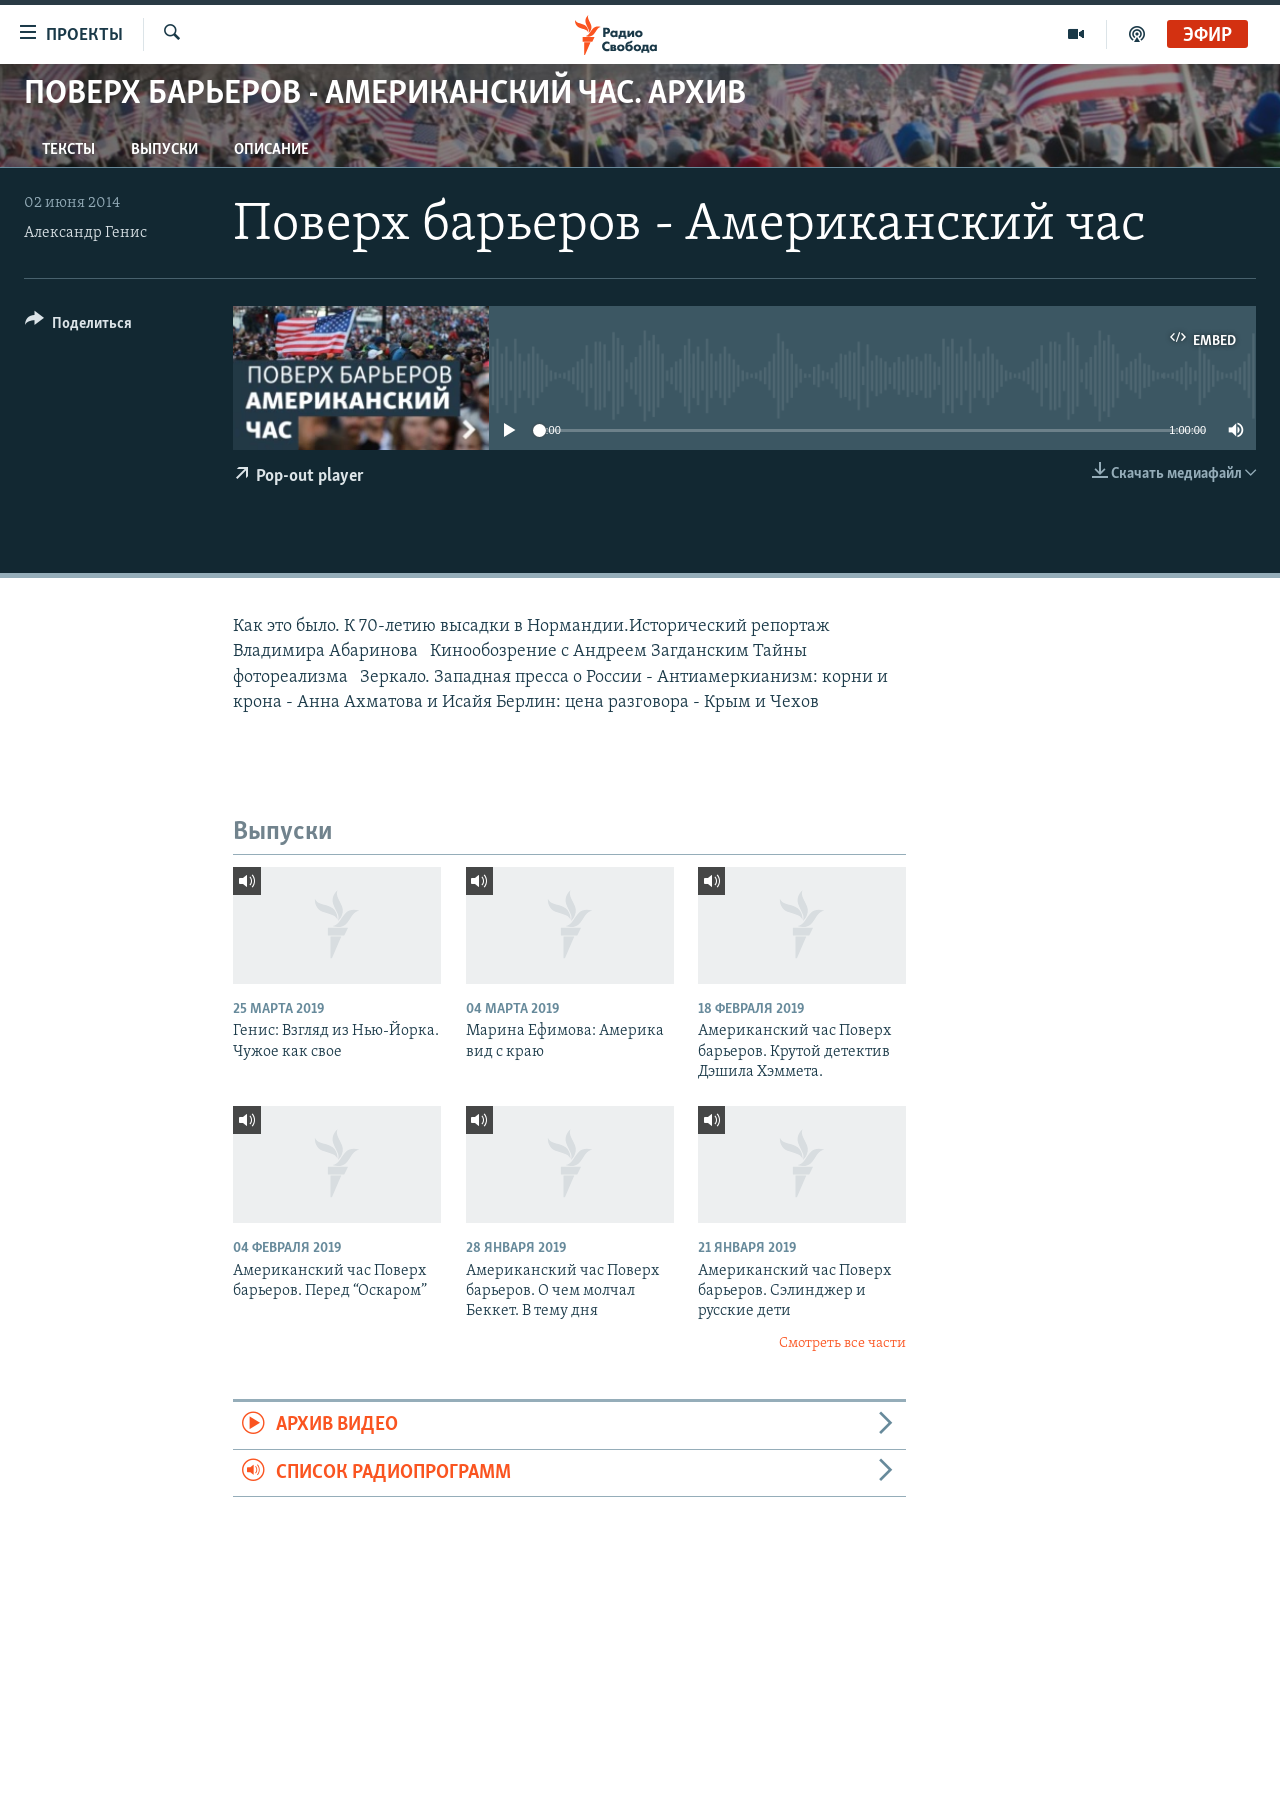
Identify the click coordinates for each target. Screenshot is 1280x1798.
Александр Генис (85, 233)
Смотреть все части (842, 1343)
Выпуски (164, 150)
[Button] (78, 326)
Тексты (68, 150)
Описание (271, 150)
